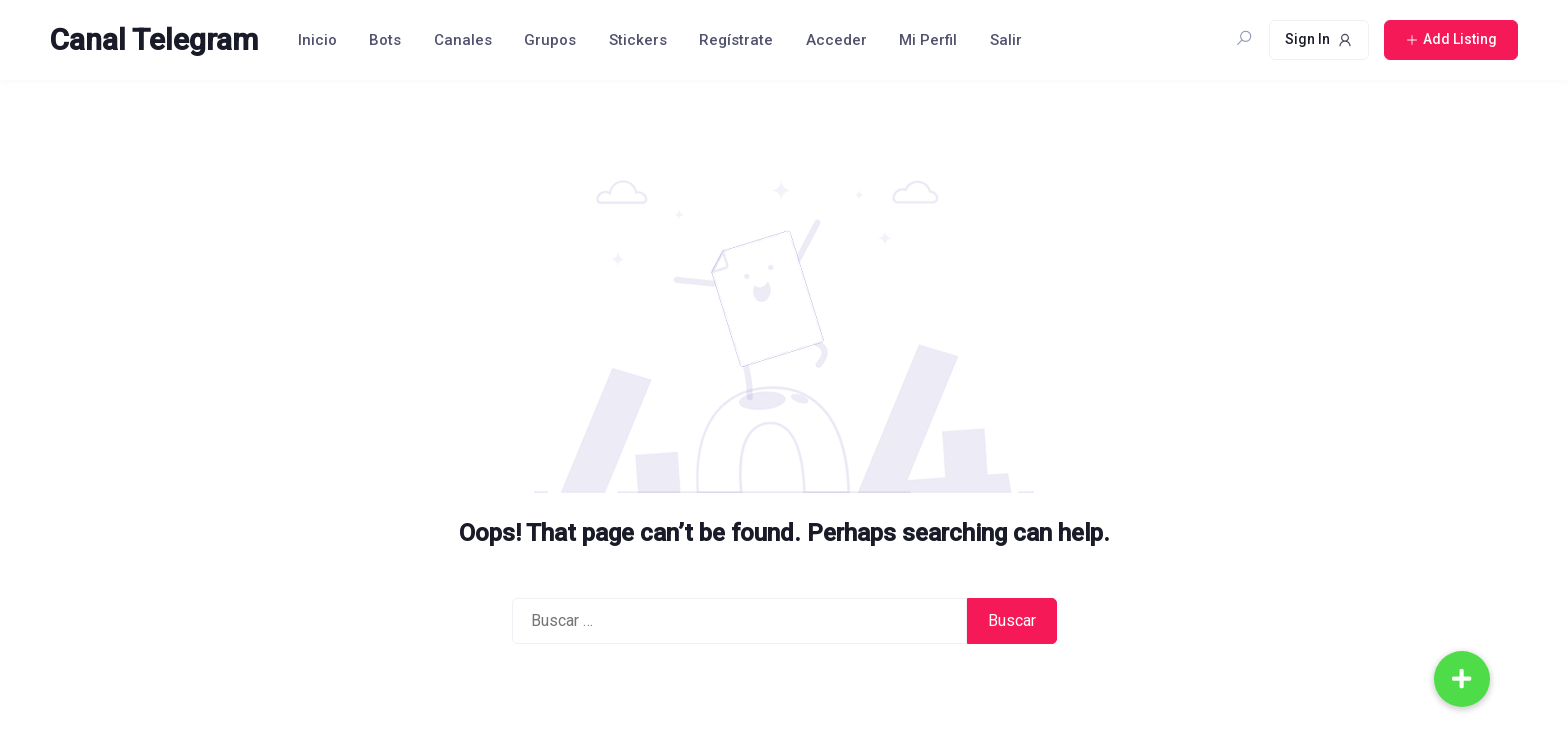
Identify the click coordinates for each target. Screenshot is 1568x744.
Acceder (836, 40)
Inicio (317, 40)
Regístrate (736, 40)
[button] (1462, 679)
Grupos (550, 40)
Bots (385, 40)
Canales (463, 40)
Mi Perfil (928, 40)
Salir (1006, 40)
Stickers (638, 40)
